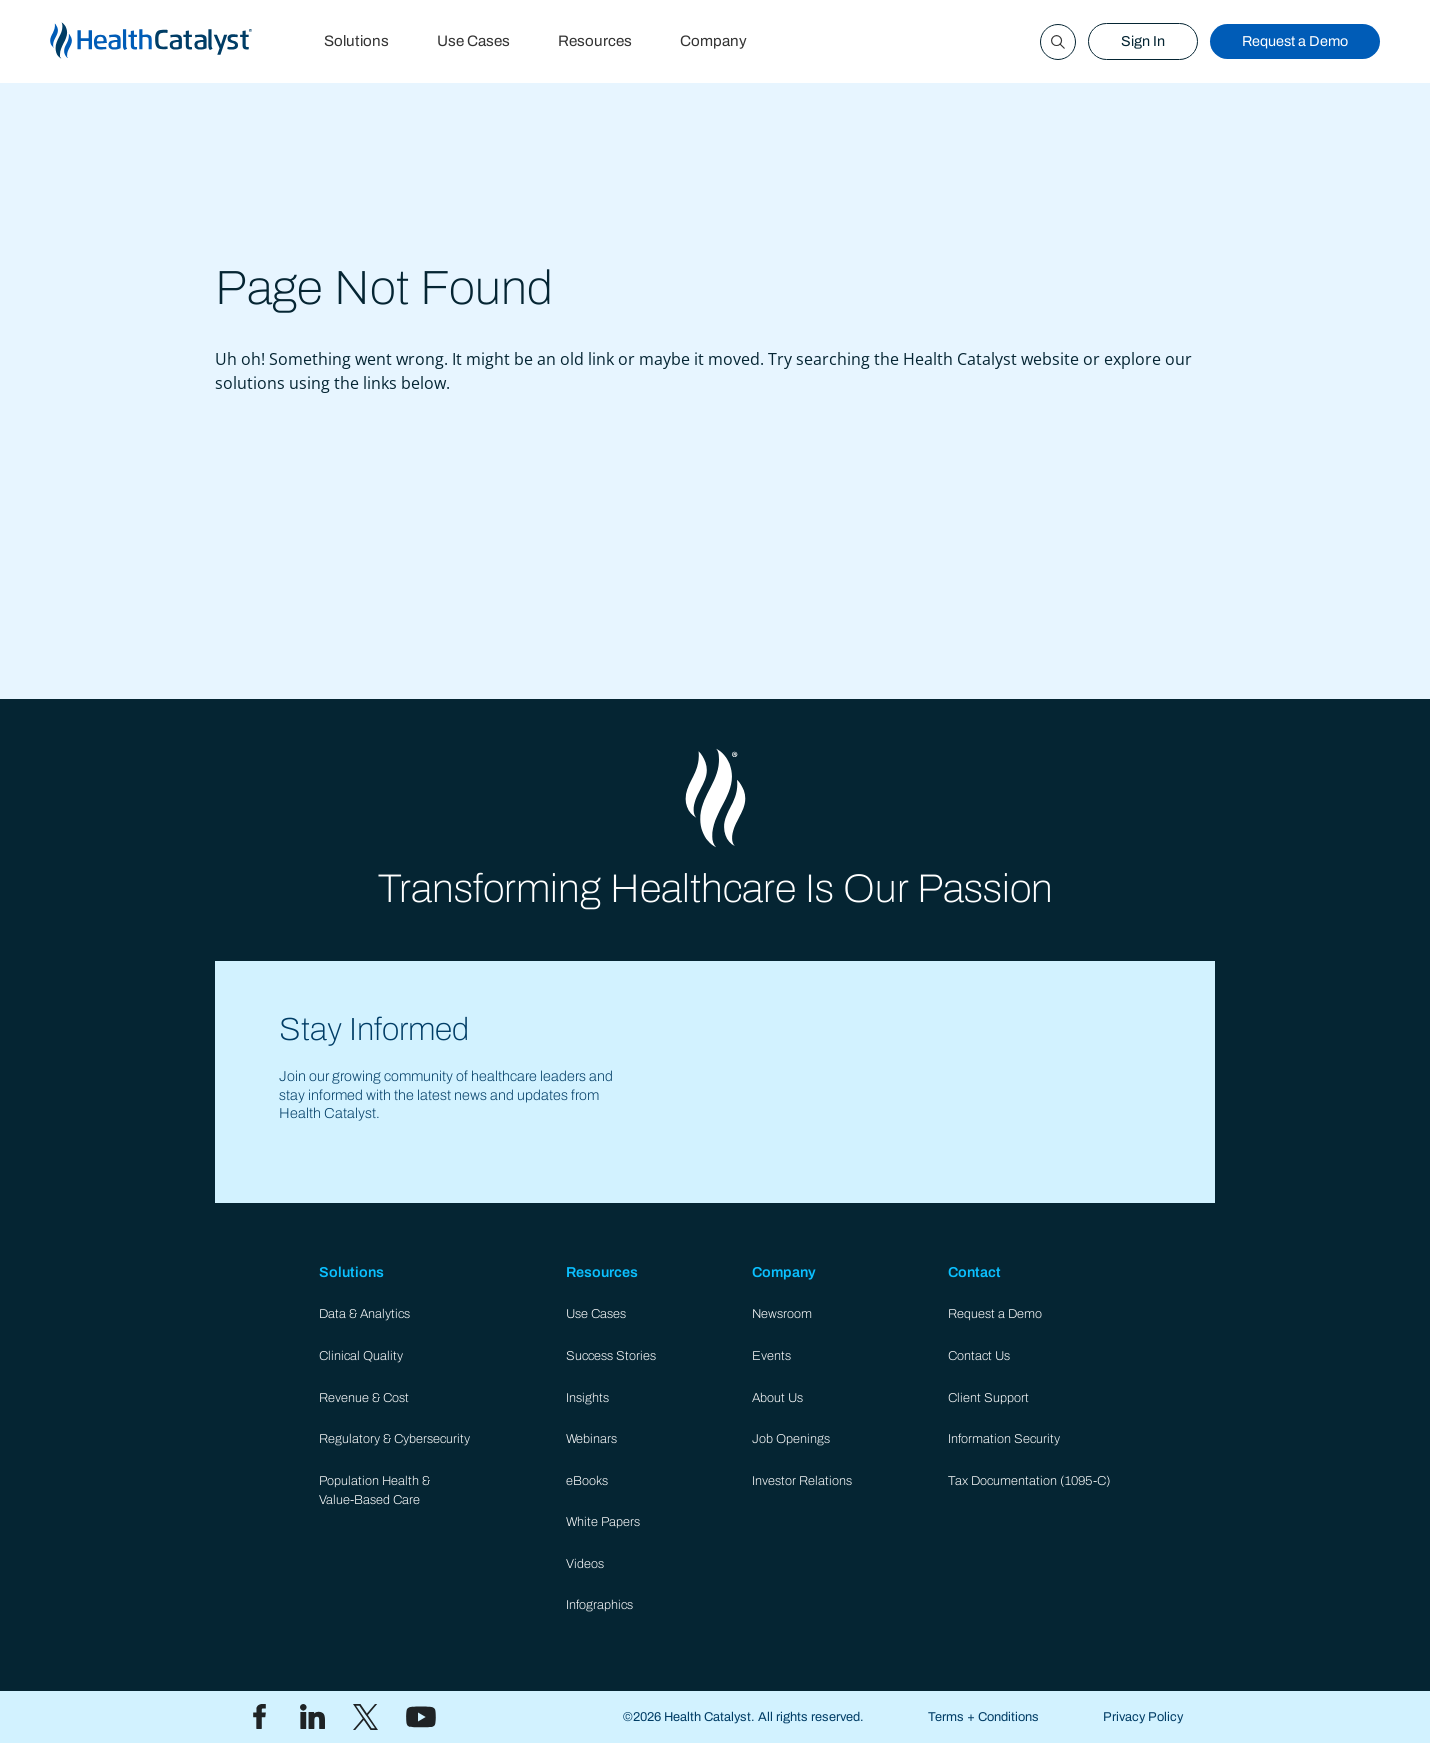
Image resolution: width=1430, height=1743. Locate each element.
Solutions (356, 41)
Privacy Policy (1143, 1717)
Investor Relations (802, 1481)
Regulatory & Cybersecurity (394, 1439)
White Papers (603, 1522)
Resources (595, 41)
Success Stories (611, 1356)
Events (771, 1356)
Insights (587, 1398)
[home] (175, 41)
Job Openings (791, 1439)
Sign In (1143, 41)
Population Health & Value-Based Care (374, 1490)
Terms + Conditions (983, 1717)
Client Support (988, 1398)
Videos (585, 1564)
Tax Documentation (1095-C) (1029, 1481)
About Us (777, 1398)
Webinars (591, 1439)
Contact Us (979, 1356)
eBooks (587, 1481)
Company (713, 41)
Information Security (1004, 1439)
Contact (974, 1272)
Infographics (599, 1605)
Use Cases (473, 41)
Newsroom (782, 1314)
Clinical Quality (361, 1356)
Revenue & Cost (364, 1398)
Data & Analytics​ (364, 1314)
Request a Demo (1295, 41)
